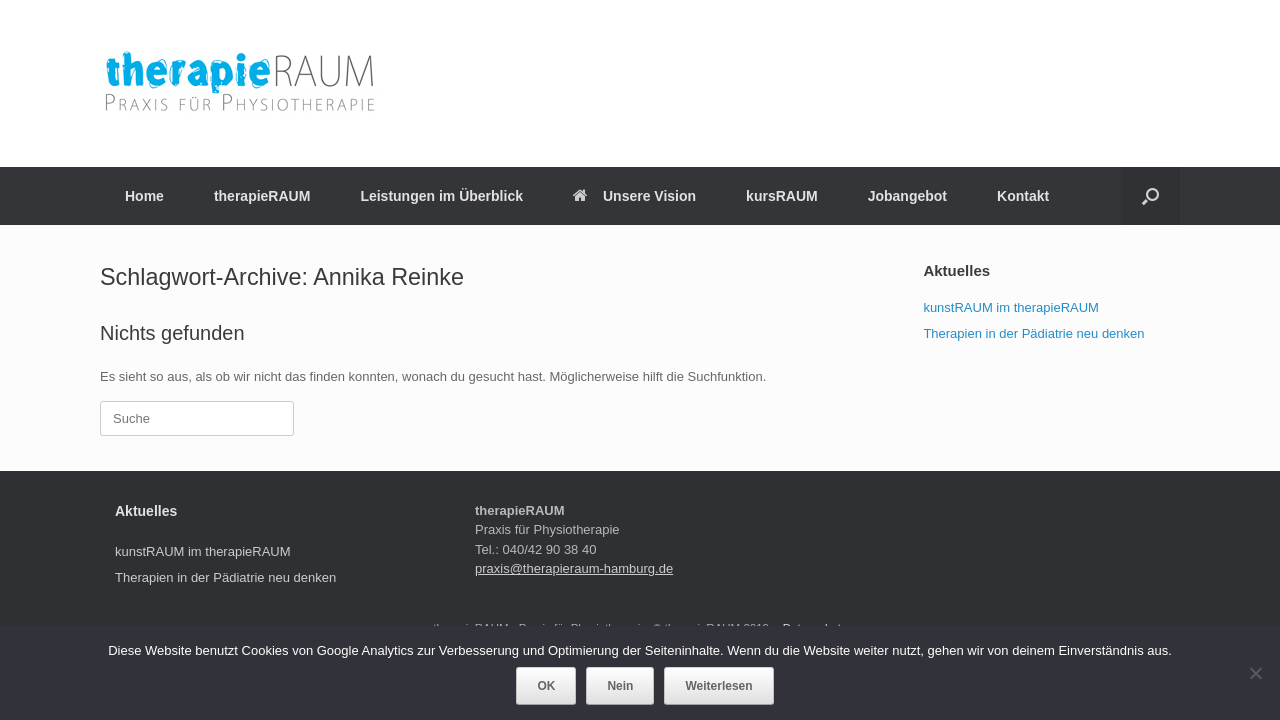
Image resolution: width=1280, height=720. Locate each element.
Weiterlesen (718, 686)
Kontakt (1023, 196)
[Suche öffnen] (1150, 196)
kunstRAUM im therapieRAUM (1011, 307)
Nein (620, 686)
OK (546, 686)
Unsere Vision (634, 196)
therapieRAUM (262, 196)
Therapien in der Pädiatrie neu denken (1033, 333)
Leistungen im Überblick (441, 196)
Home (144, 196)
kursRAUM (782, 196)
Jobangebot (907, 196)
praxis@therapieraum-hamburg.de (574, 568)
